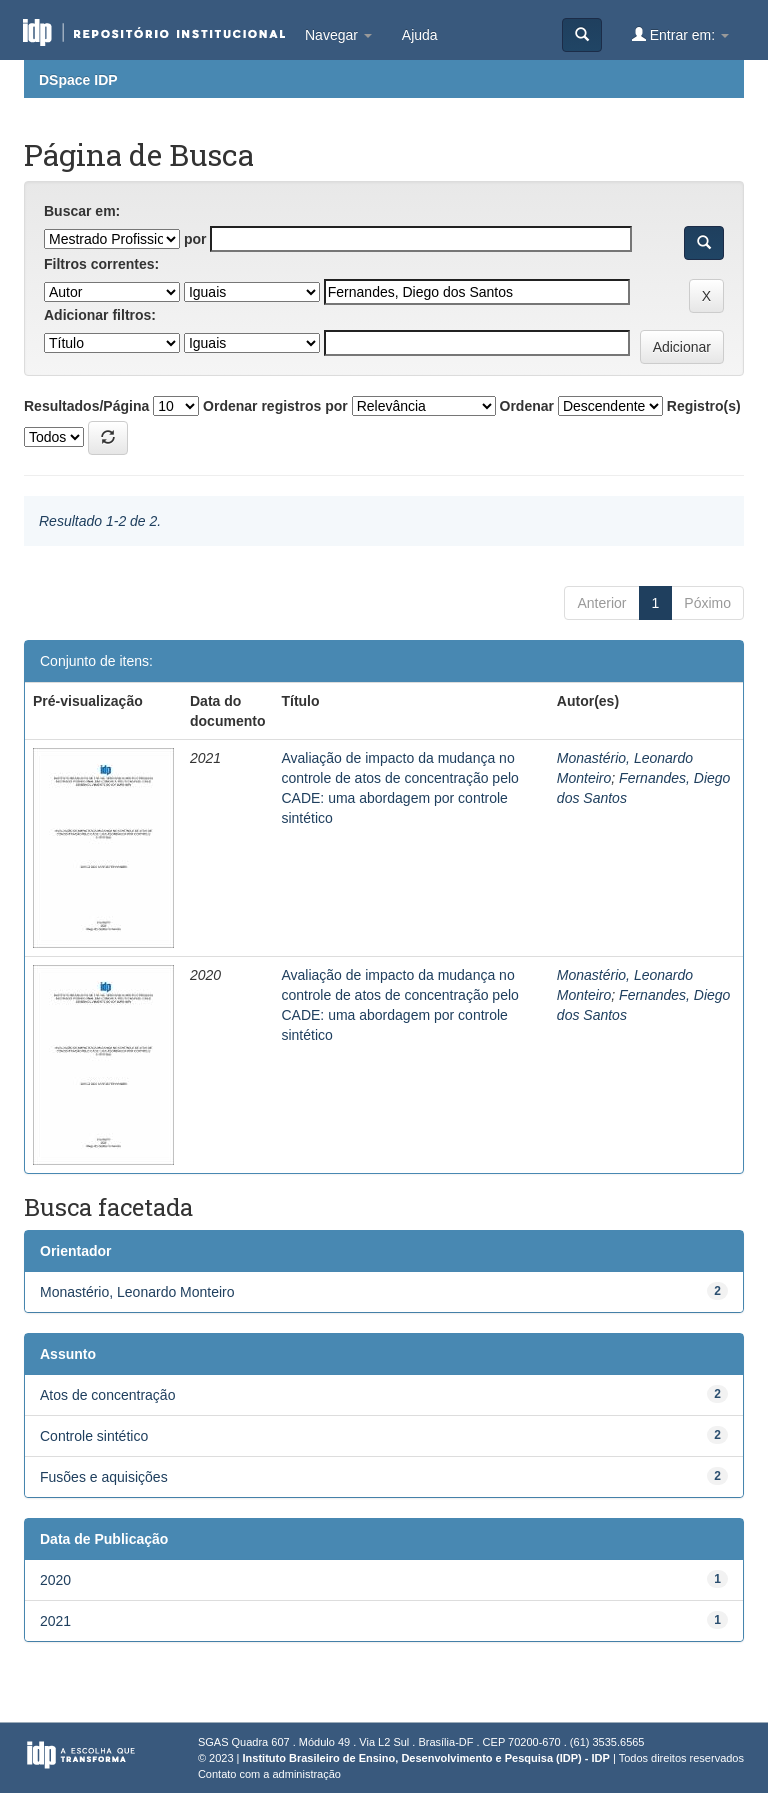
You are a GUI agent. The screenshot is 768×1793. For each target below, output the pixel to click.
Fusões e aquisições (104, 1477)
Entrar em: (680, 34)
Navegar (338, 35)
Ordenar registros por (275, 406)
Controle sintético (94, 1436)
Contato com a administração (269, 1774)
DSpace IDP (78, 80)
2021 (55, 1621)
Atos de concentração (107, 1395)
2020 (55, 1580)
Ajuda (420, 35)
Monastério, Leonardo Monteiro (137, 1292)
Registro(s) (704, 406)
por (195, 239)
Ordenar (527, 406)
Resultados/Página (86, 406)
